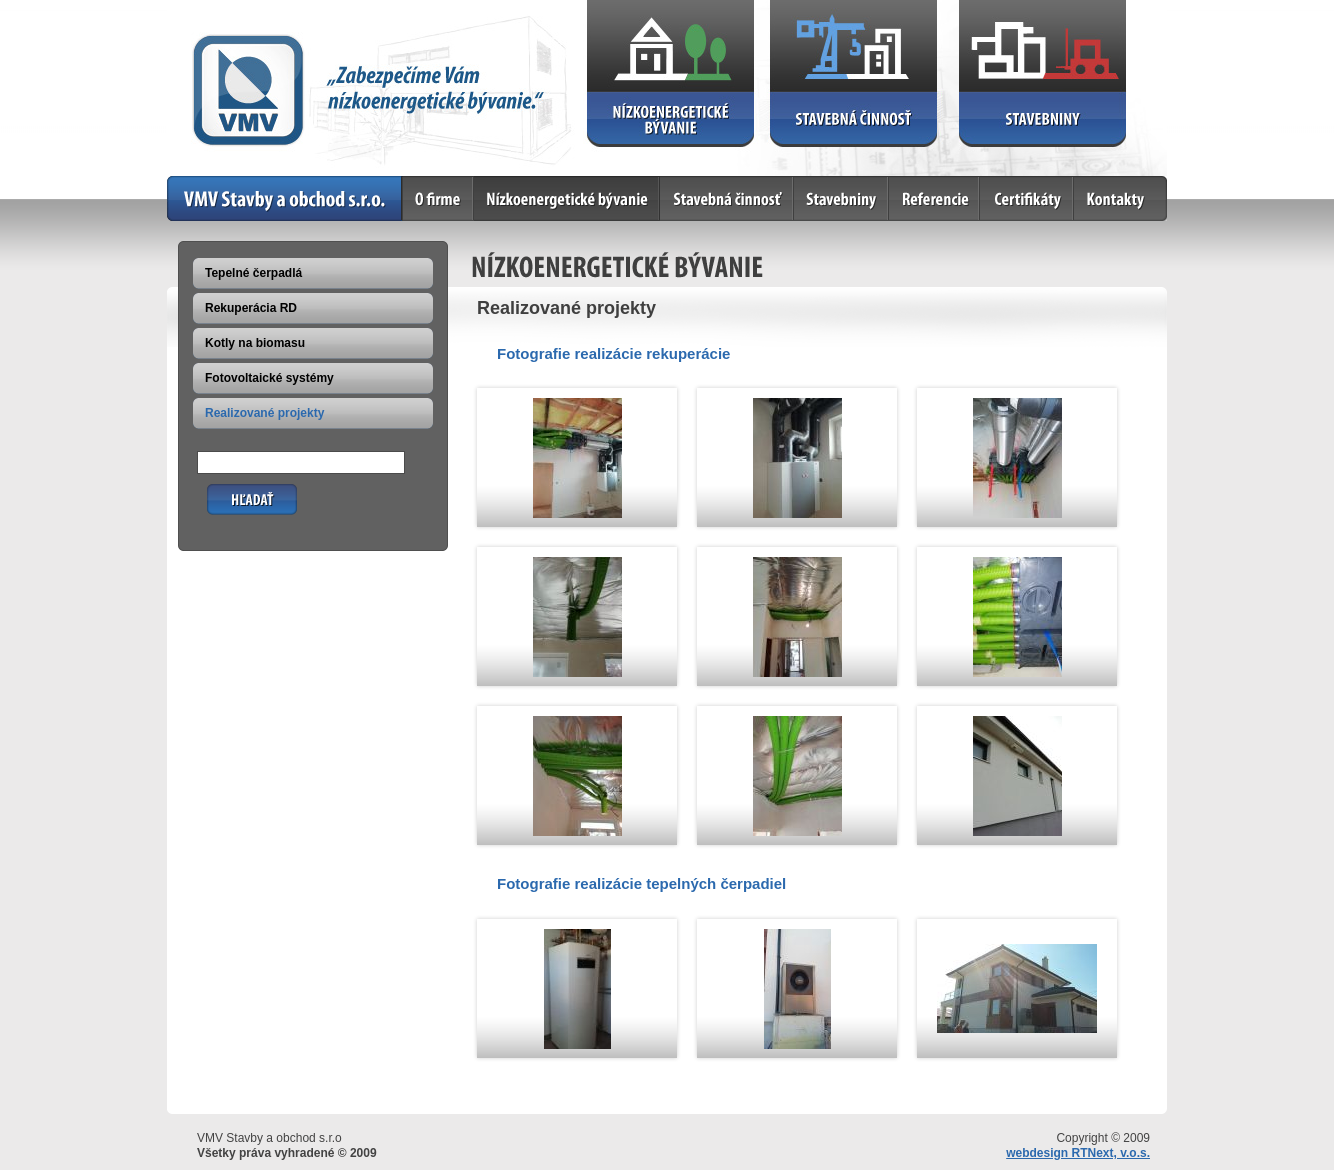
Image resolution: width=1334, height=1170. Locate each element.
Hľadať (227, 491)
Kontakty (1120, 198)
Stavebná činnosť (727, 198)
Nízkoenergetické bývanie (567, 198)
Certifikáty (1027, 198)
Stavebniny (841, 198)
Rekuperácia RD (251, 308)
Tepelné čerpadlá (253, 273)
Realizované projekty (264, 413)
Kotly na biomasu (255, 343)
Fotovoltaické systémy (269, 378)
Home (285, 198)
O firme (438, 198)
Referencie (934, 198)
